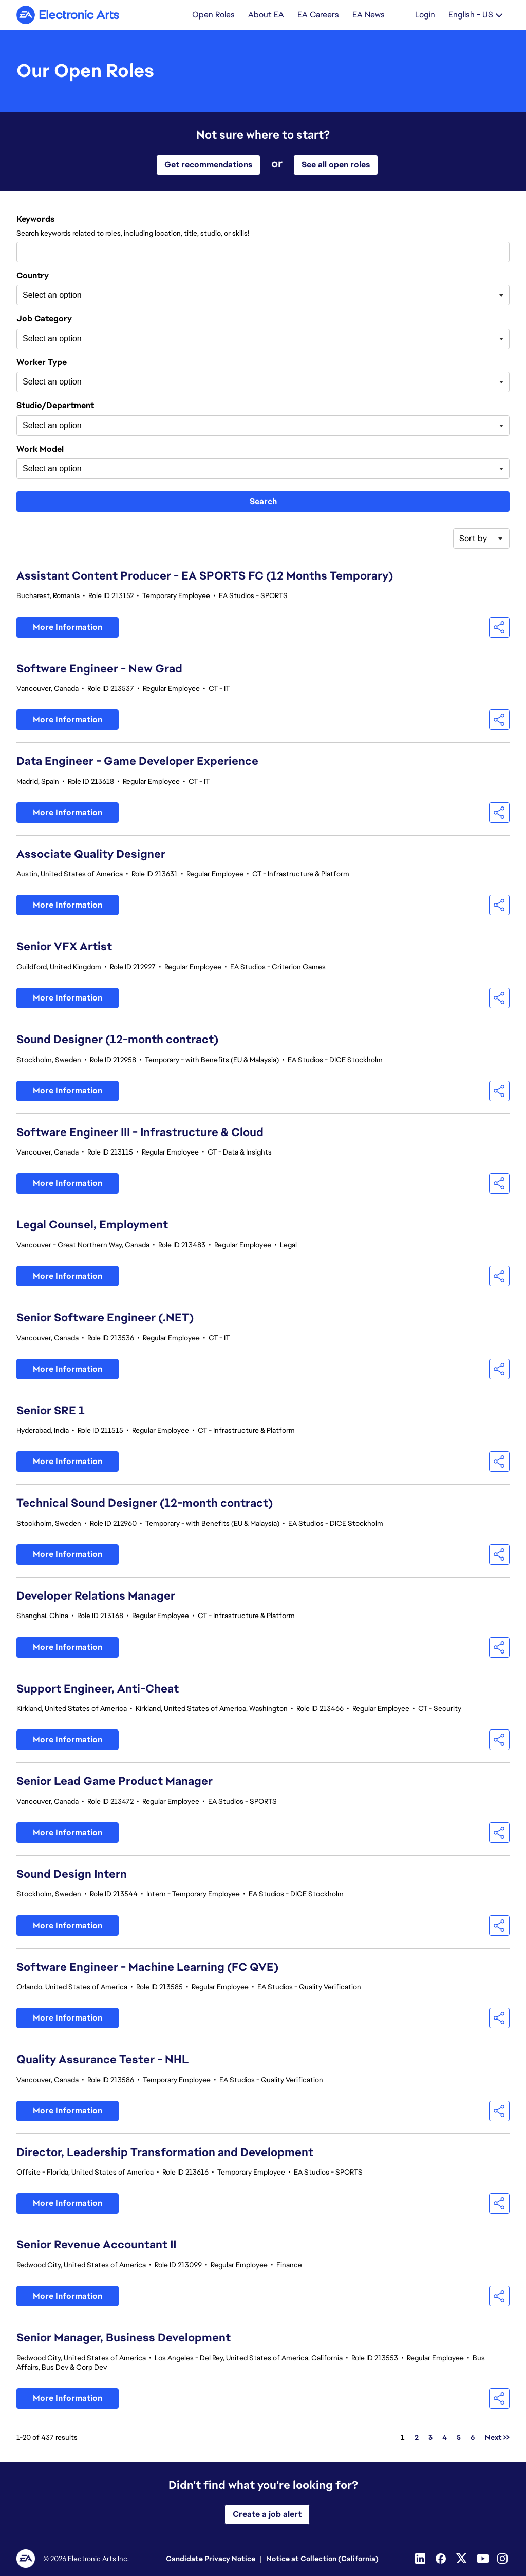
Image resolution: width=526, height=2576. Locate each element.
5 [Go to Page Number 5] (459, 2437)
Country (32, 276)
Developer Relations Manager (95, 1595)
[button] (499, 627)
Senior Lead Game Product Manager (114, 1781)
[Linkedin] (421, 2558)
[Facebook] (442, 2558)
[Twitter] (462, 2558)
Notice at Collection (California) (322, 2558)
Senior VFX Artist (64, 946)
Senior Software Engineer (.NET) (105, 1317)
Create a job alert (267, 2514)
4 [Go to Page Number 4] (444, 2437)
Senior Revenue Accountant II (96, 2244)
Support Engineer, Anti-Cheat (97, 1688)
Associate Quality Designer (90, 854)
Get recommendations (208, 164)
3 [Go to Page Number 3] (430, 2437)
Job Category (44, 319)
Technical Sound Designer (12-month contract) (144, 1502)
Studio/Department (55, 405)
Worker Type (41, 362)
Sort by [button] (473, 538)
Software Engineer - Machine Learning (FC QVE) (147, 1966)
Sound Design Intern (71, 1874)
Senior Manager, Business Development (123, 2337)
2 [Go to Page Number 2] (417, 2437)
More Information (67, 627)
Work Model (40, 449)
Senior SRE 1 (50, 1410)
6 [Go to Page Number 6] (473, 2437)
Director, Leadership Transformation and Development (164, 2152)
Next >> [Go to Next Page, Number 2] (497, 2437)
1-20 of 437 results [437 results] (47, 2437)
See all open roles (336, 164)
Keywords (35, 219)
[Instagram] (503, 2558)
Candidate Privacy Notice (210, 2558)
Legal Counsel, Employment (92, 1224)
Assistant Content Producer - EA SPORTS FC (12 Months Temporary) (204, 575)
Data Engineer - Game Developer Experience (137, 761)
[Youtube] (483, 2558)
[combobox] (263, 252)
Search (263, 501)
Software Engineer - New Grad (99, 668)
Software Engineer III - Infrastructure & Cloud (140, 1132)
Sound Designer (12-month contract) (117, 1039)
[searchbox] (74, 295)
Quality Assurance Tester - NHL (102, 2059)
